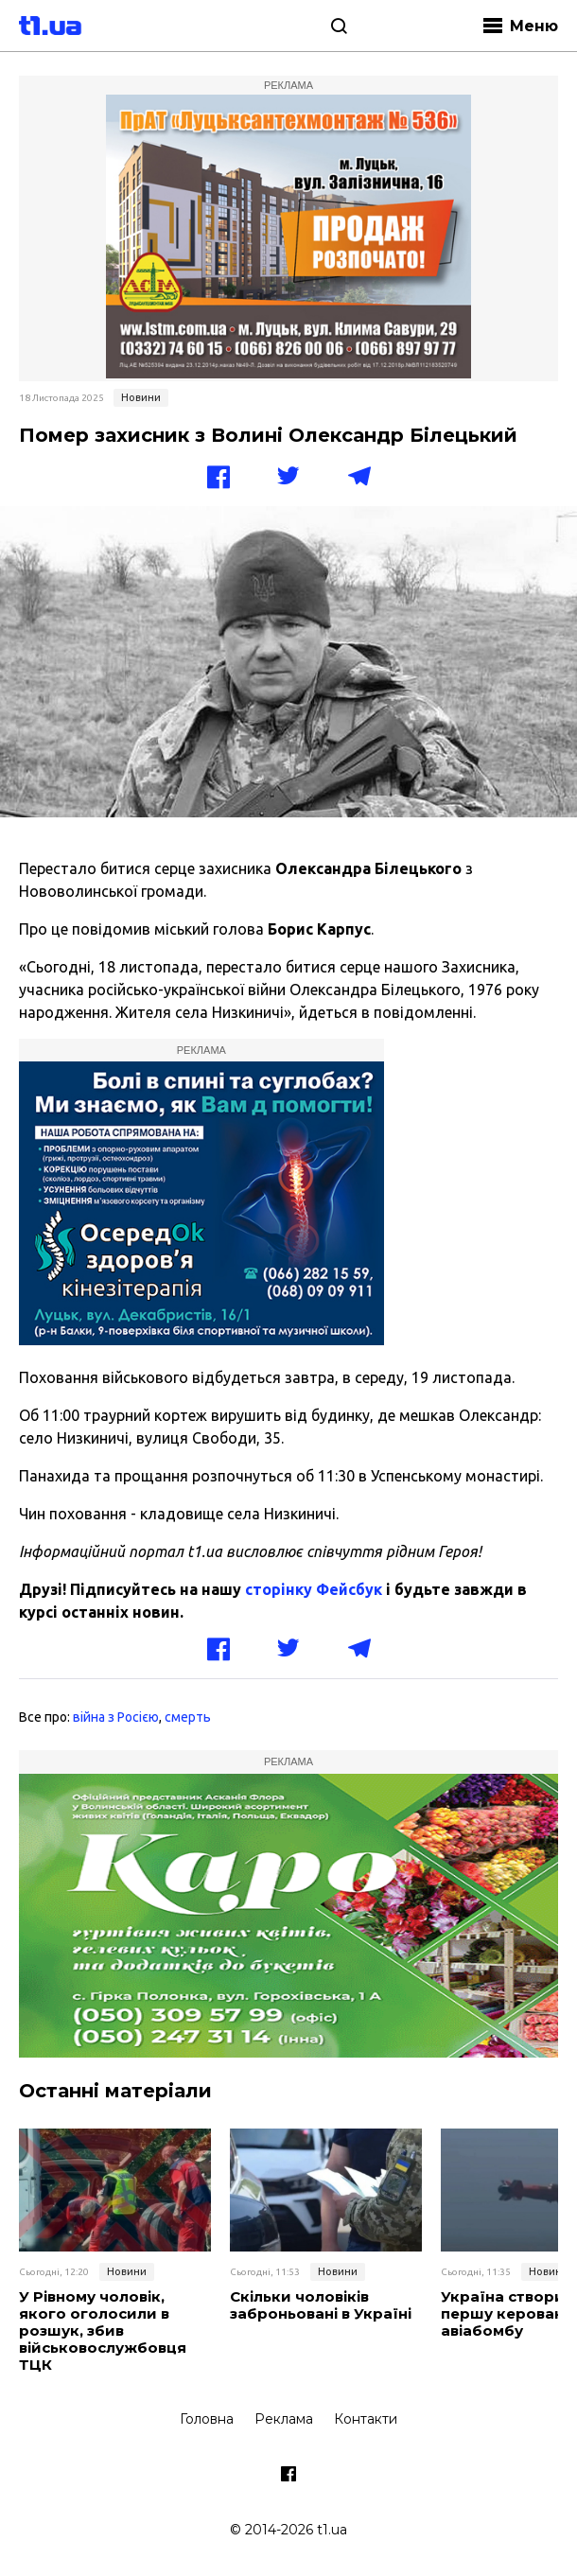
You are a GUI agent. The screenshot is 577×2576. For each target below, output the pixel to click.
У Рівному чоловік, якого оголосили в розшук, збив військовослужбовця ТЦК (102, 2331)
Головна (207, 2418)
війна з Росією (116, 1717)
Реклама (283, 2418)
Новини (141, 397)
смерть (188, 1717)
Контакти (365, 2418)
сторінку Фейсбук (313, 1589)
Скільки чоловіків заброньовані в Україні (320, 2305)
